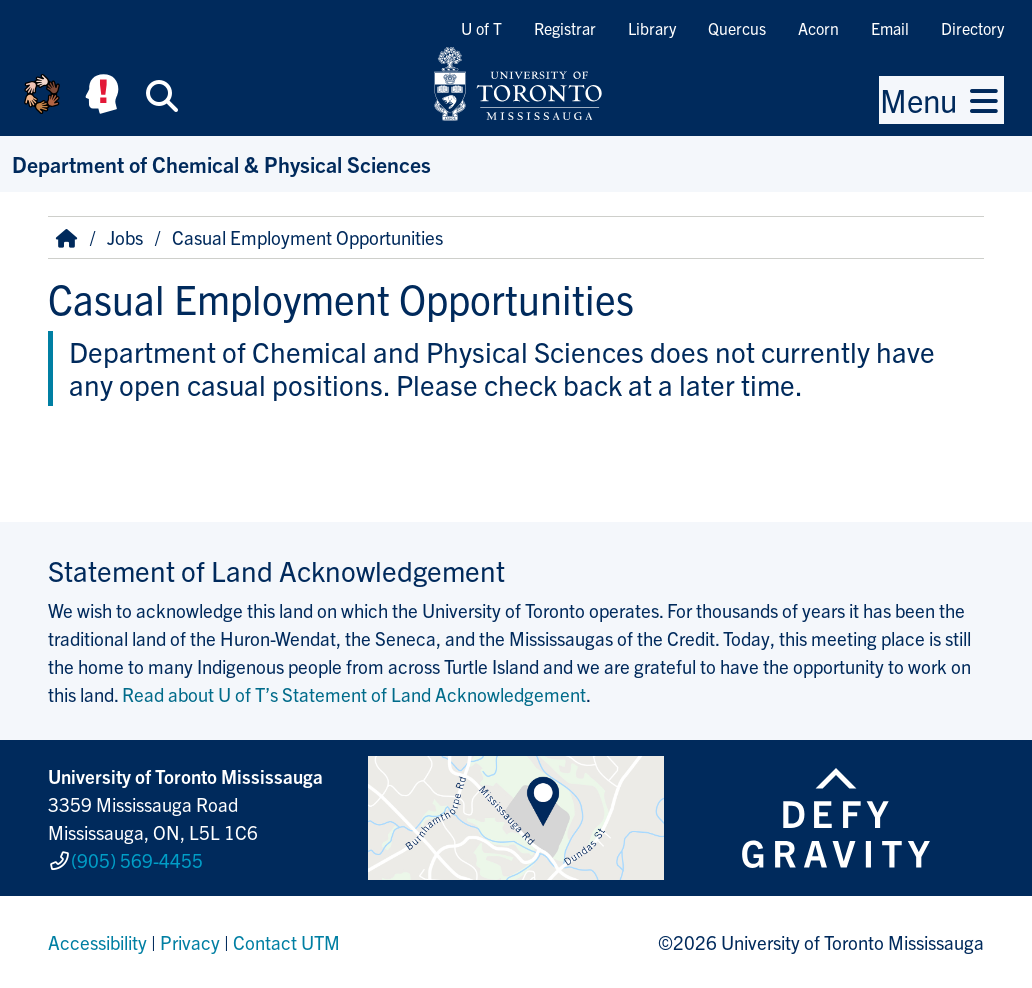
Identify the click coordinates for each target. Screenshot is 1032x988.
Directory (972, 28)
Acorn (818, 28)
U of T (481, 28)
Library (652, 28)
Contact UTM (286, 942)
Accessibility (97, 942)
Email (890, 28)
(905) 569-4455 (137, 860)
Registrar (565, 28)
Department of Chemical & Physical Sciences (221, 163)
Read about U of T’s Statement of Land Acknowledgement (354, 694)
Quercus (737, 28)
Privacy (190, 942)
